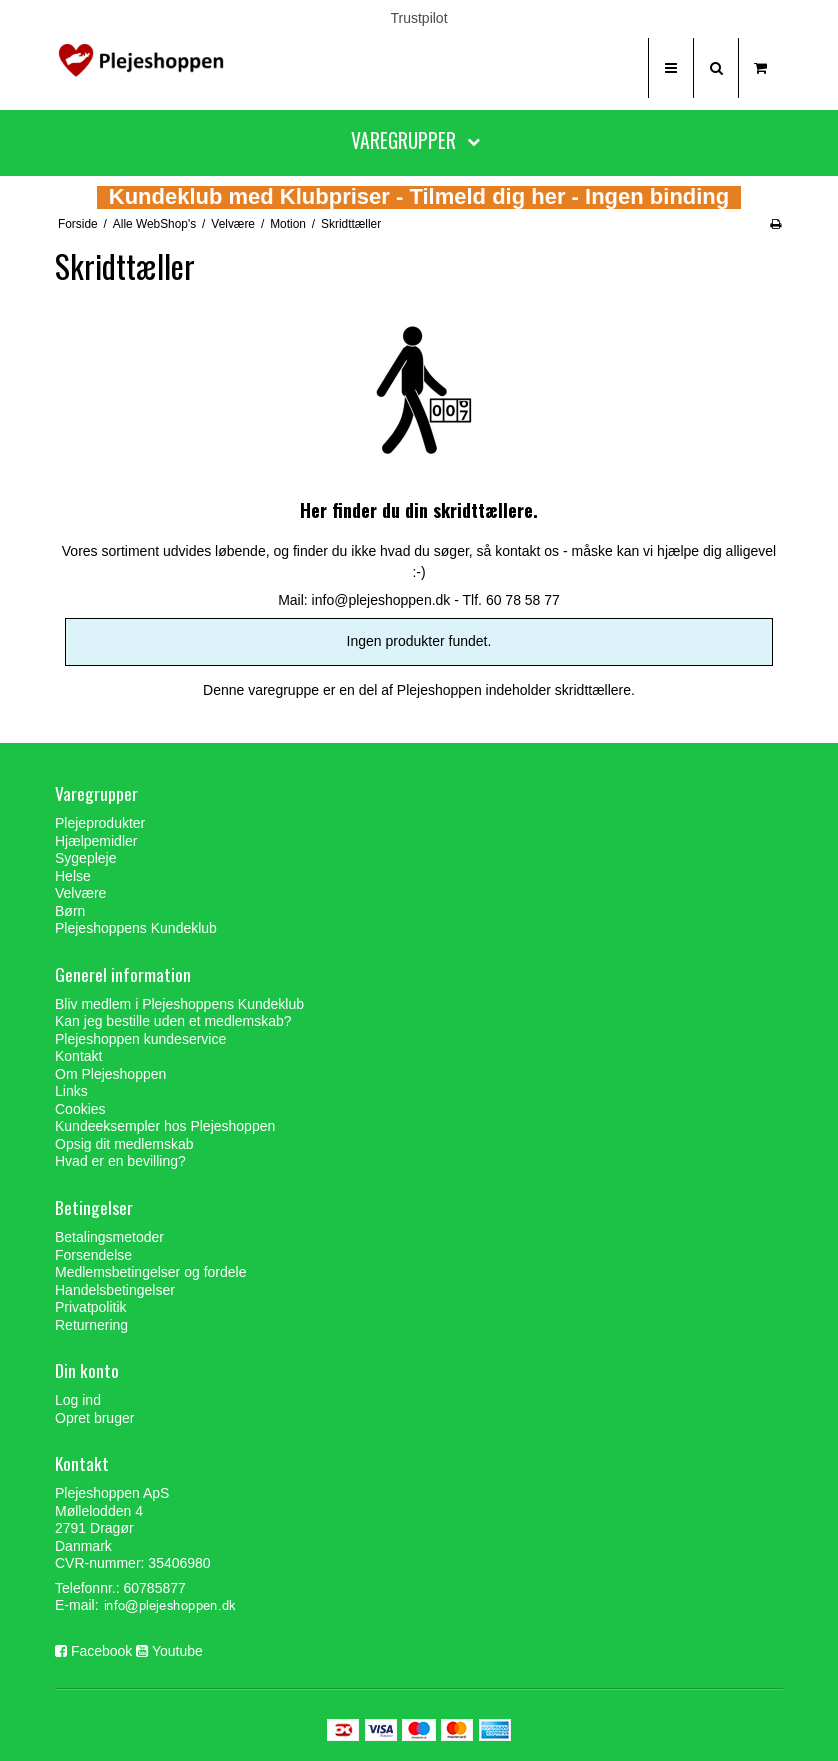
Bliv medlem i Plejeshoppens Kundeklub (179, 1004)
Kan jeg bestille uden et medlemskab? (173, 1021)
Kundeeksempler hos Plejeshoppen (165, 1126)
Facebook (101, 1651)
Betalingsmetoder (109, 1237)
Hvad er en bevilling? (120, 1161)
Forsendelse (93, 1255)
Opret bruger (94, 1418)
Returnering (91, 1325)
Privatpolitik (91, 1307)
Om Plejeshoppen (110, 1074)
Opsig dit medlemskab (124, 1144)
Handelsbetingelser (115, 1290)
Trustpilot (418, 18)
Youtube (177, 1651)
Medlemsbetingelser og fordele (150, 1272)
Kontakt (78, 1056)
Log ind (78, 1400)
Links (71, 1091)
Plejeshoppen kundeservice (140, 1039)
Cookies (80, 1109)
